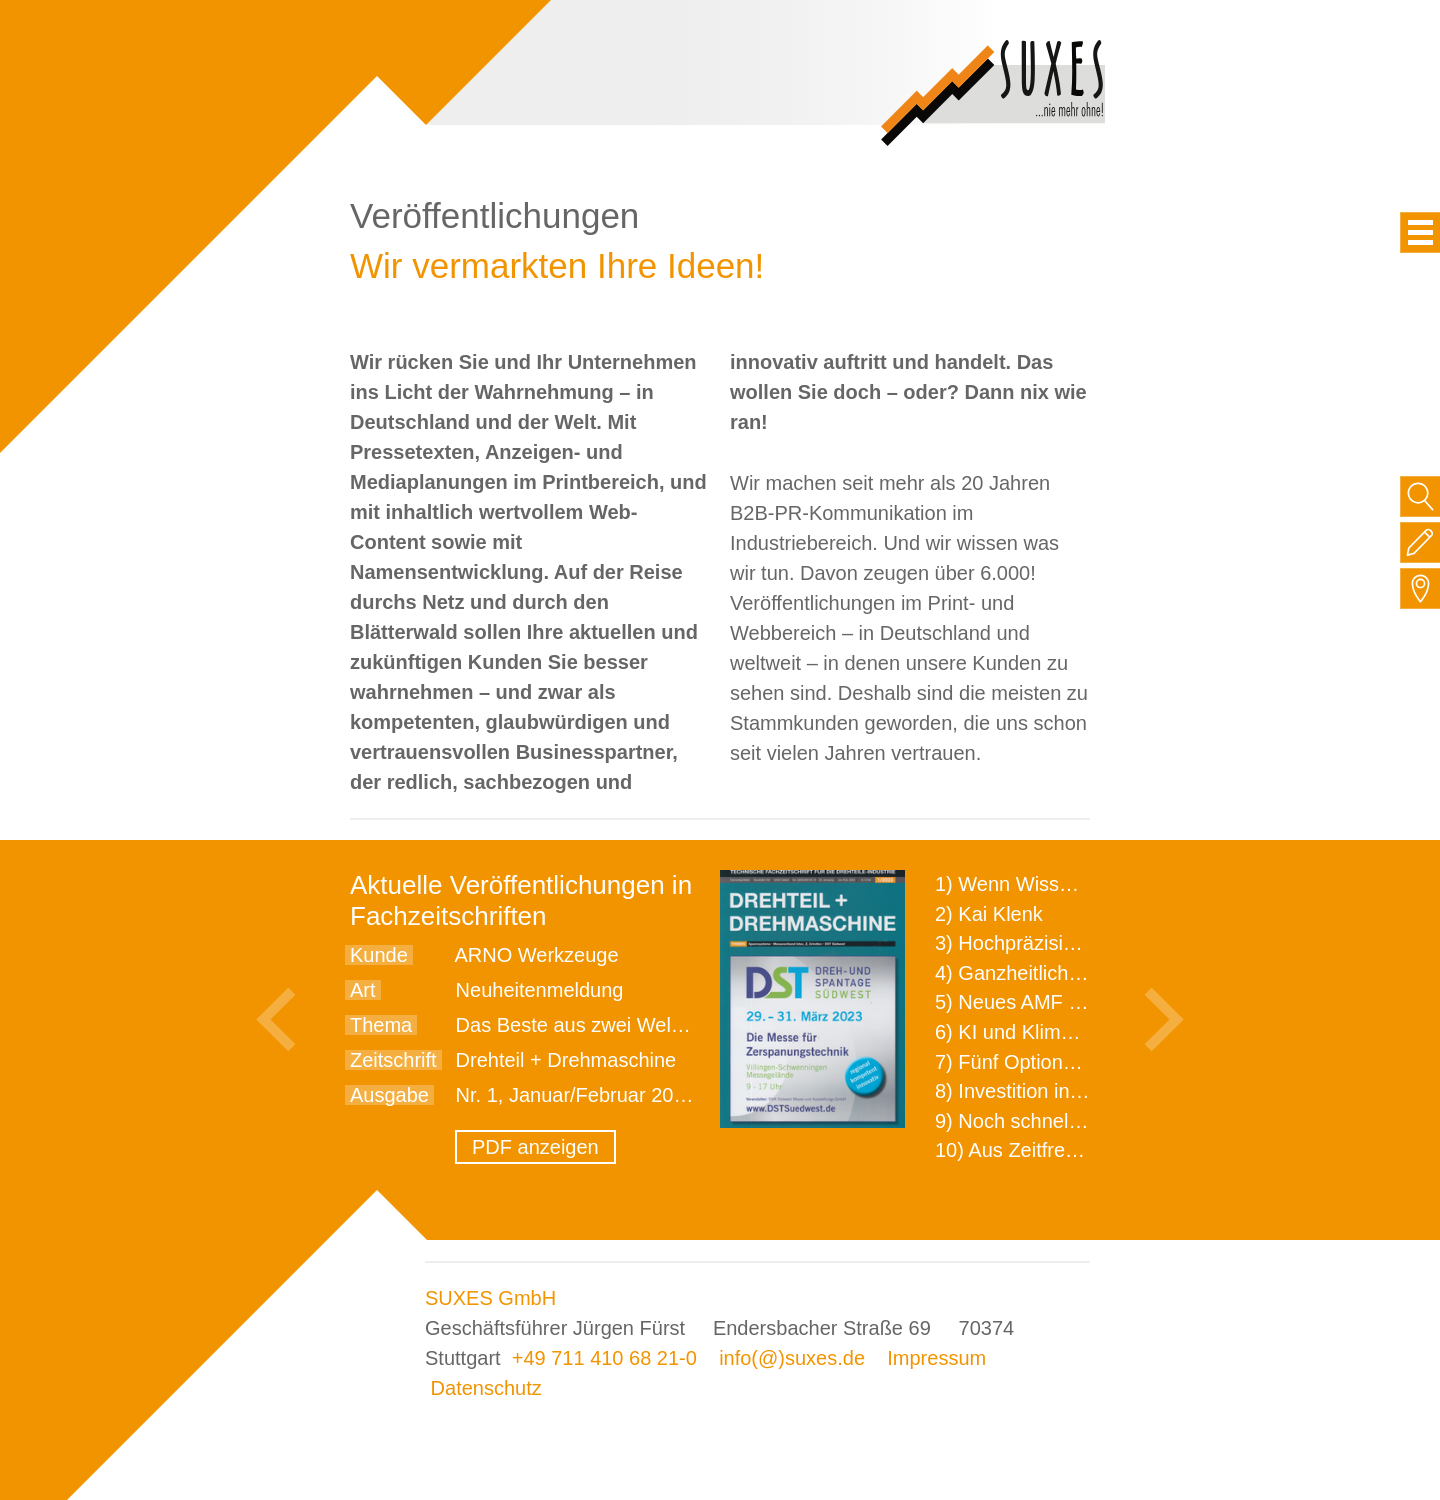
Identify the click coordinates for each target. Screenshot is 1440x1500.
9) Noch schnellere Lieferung (1063, 1121)
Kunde (379, 955)
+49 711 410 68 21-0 (604, 1358)
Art (363, 990)
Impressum (936, 1358)
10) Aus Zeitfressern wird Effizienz (1086, 1150)
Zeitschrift (393, 1060)
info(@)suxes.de (792, 1358)
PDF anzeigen (535, 1147)
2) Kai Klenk (989, 914)
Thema (381, 1025)
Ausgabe (389, 1095)
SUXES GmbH (490, 1298)
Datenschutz (486, 1388)
